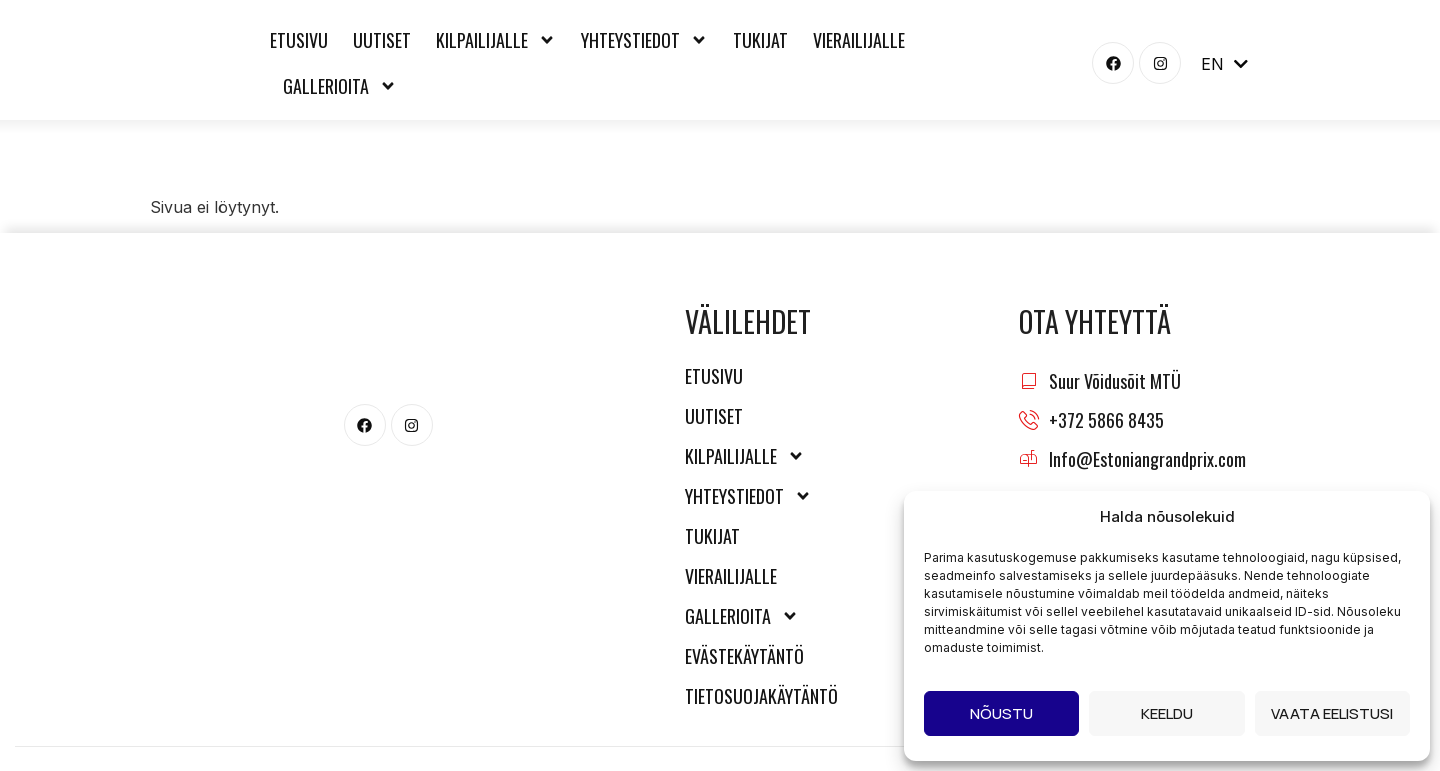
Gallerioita (340, 86)
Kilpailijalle (496, 40)
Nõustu (1001, 713)
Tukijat (760, 40)
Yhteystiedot (644, 40)
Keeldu (1167, 713)
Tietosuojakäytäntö (756, 696)
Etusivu (299, 40)
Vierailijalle (859, 40)
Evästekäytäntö (744, 656)
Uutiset (382, 40)
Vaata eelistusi (1332, 713)
